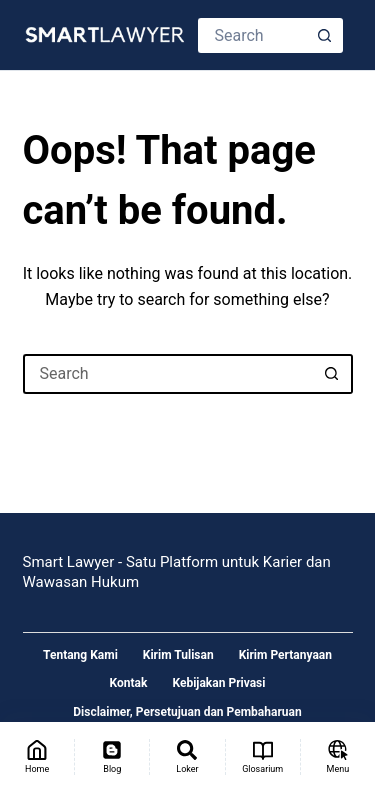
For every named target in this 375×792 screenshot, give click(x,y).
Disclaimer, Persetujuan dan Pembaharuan (187, 712)
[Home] (37, 757)
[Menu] (338, 757)
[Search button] (325, 35)
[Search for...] (253, 35)
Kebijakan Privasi (218, 683)
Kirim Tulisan (178, 655)
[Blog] (112, 757)
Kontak (129, 683)
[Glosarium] (263, 757)
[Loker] (187, 757)
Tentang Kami (80, 655)
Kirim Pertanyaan (285, 655)
